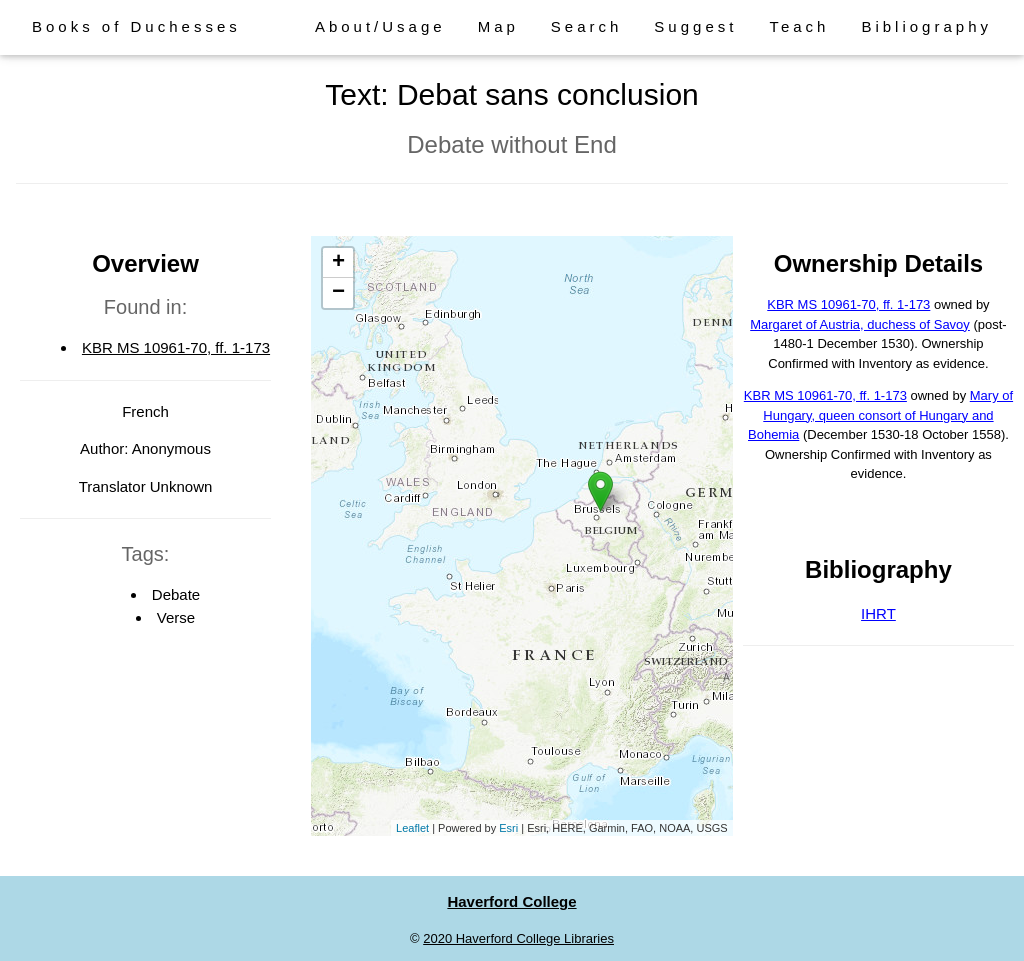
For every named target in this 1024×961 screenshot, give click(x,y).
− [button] (338, 293)
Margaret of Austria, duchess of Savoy (860, 324)
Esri (508, 828)
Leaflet (412, 828)
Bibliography (926, 26)
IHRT (878, 613)
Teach (799, 26)
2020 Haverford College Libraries (518, 938)
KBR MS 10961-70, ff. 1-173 (176, 347)
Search (587, 26)
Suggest (695, 26)
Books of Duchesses (136, 26)
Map (498, 26)
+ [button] (338, 263)
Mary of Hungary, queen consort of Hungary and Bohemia (880, 415)
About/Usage (380, 26)
